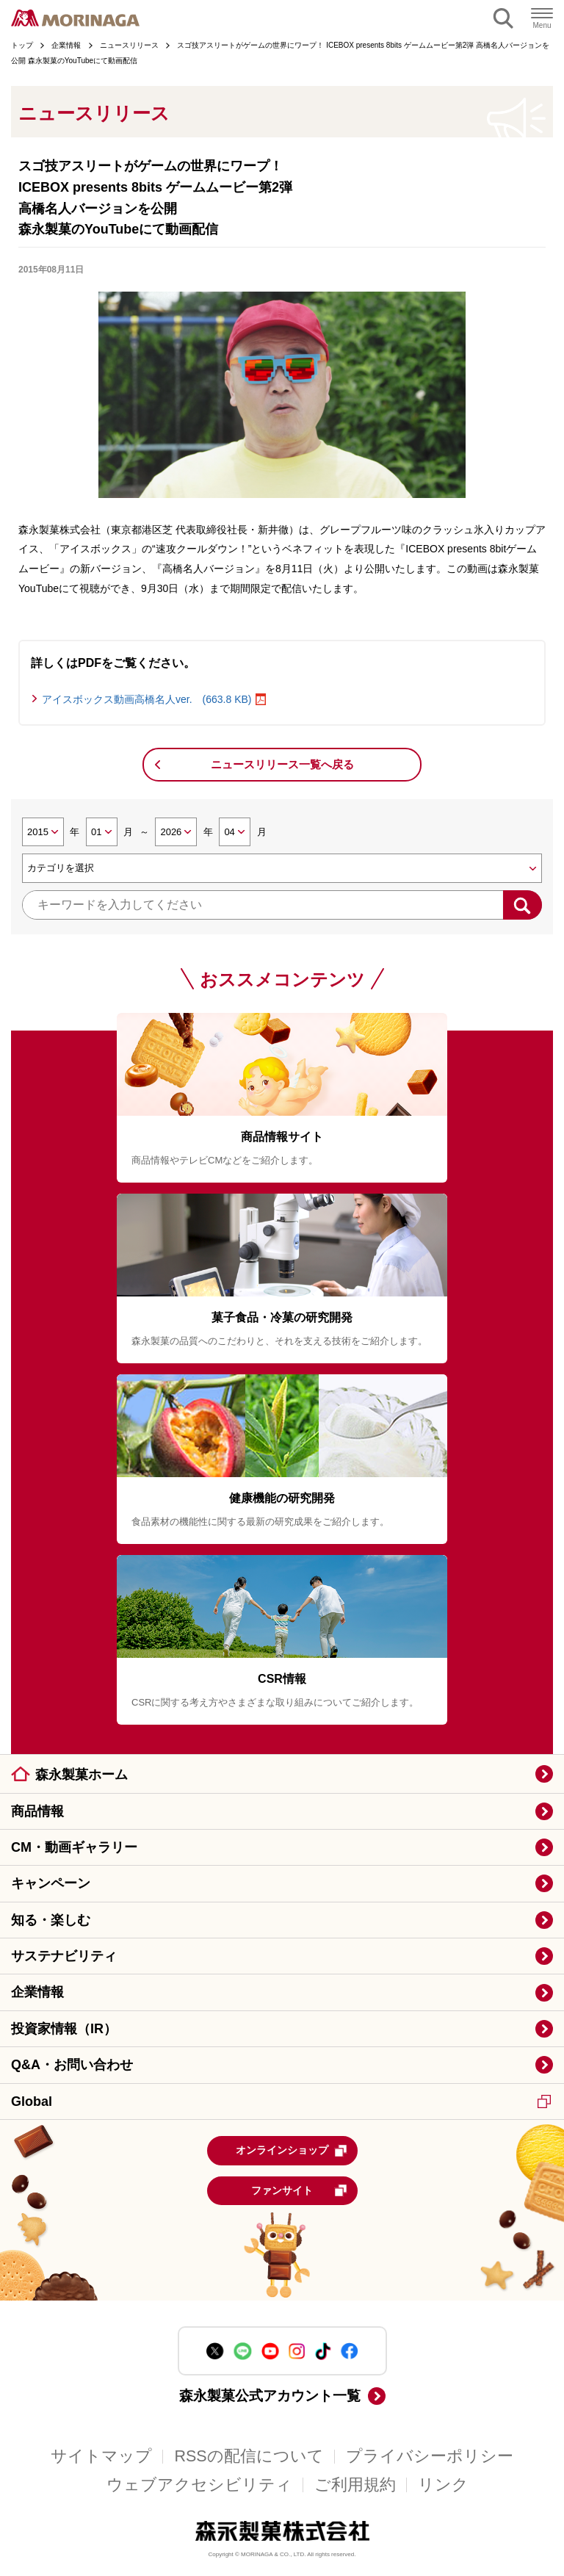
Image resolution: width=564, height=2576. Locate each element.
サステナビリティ (64, 1956)
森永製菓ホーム (81, 1774)
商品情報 (37, 1811)
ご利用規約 (355, 2485)
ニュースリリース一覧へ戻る (282, 764)
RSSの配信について (248, 2456)
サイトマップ (101, 2456)
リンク (443, 2485)
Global (281, 2101)
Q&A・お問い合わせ (72, 2064)
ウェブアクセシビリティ (199, 2485)
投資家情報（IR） (64, 2028)
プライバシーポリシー (429, 2456)
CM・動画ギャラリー (74, 1847)
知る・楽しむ (50, 1920)
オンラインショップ (291, 2150)
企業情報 (37, 1992)
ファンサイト (299, 2190)
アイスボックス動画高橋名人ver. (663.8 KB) (147, 699)
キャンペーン (50, 1883)
